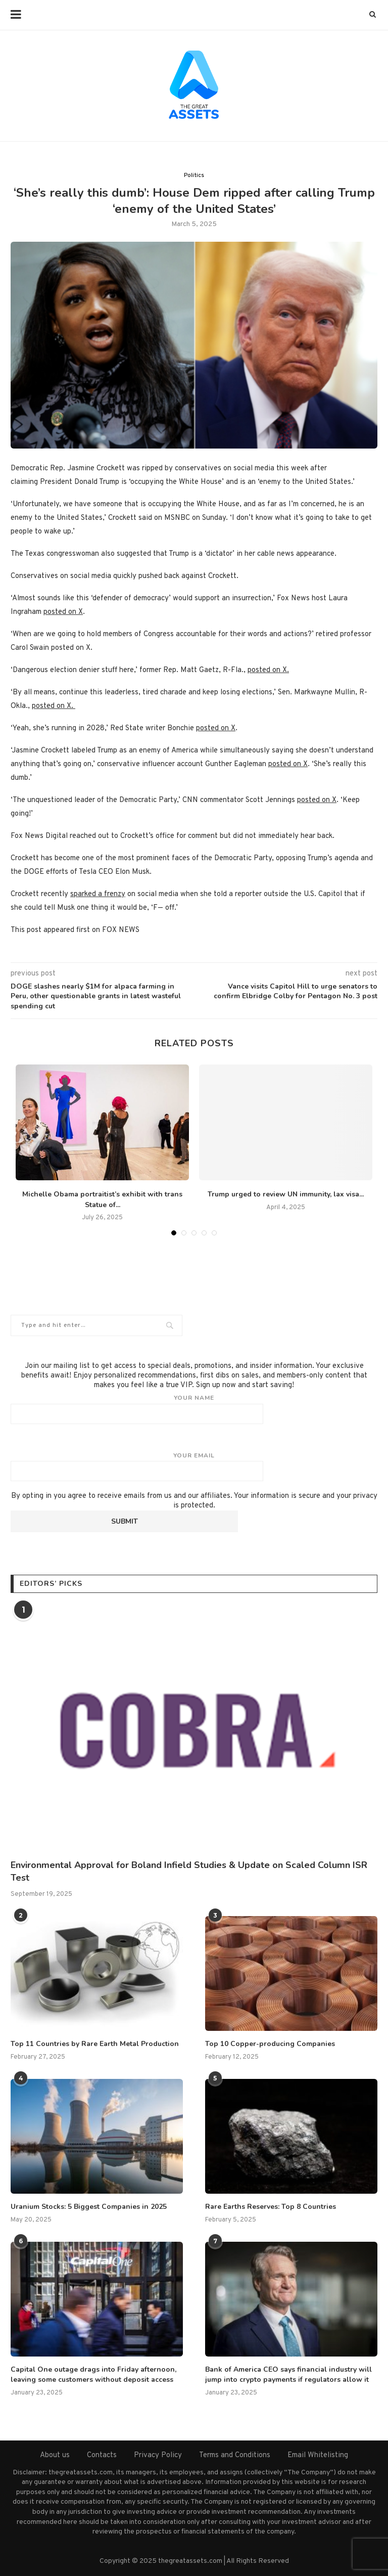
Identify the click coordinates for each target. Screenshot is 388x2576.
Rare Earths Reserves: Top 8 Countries (270, 2206)
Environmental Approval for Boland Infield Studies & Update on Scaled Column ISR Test (189, 1871)
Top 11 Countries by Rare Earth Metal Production (95, 2044)
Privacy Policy (158, 2455)
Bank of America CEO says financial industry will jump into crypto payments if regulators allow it (288, 2374)
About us (55, 2455)
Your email (194, 1466)
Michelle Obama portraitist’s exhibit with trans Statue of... (102, 1199)
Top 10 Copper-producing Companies (270, 2044)
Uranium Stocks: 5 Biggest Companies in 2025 (89, 2206)
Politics (194, 175)
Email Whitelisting (317, 2455)
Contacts (102, 2455)
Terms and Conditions (234, 2455)
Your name (194, 1409)
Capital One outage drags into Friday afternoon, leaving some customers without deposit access (93, 2374)
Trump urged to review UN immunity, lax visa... (286, 1194)
